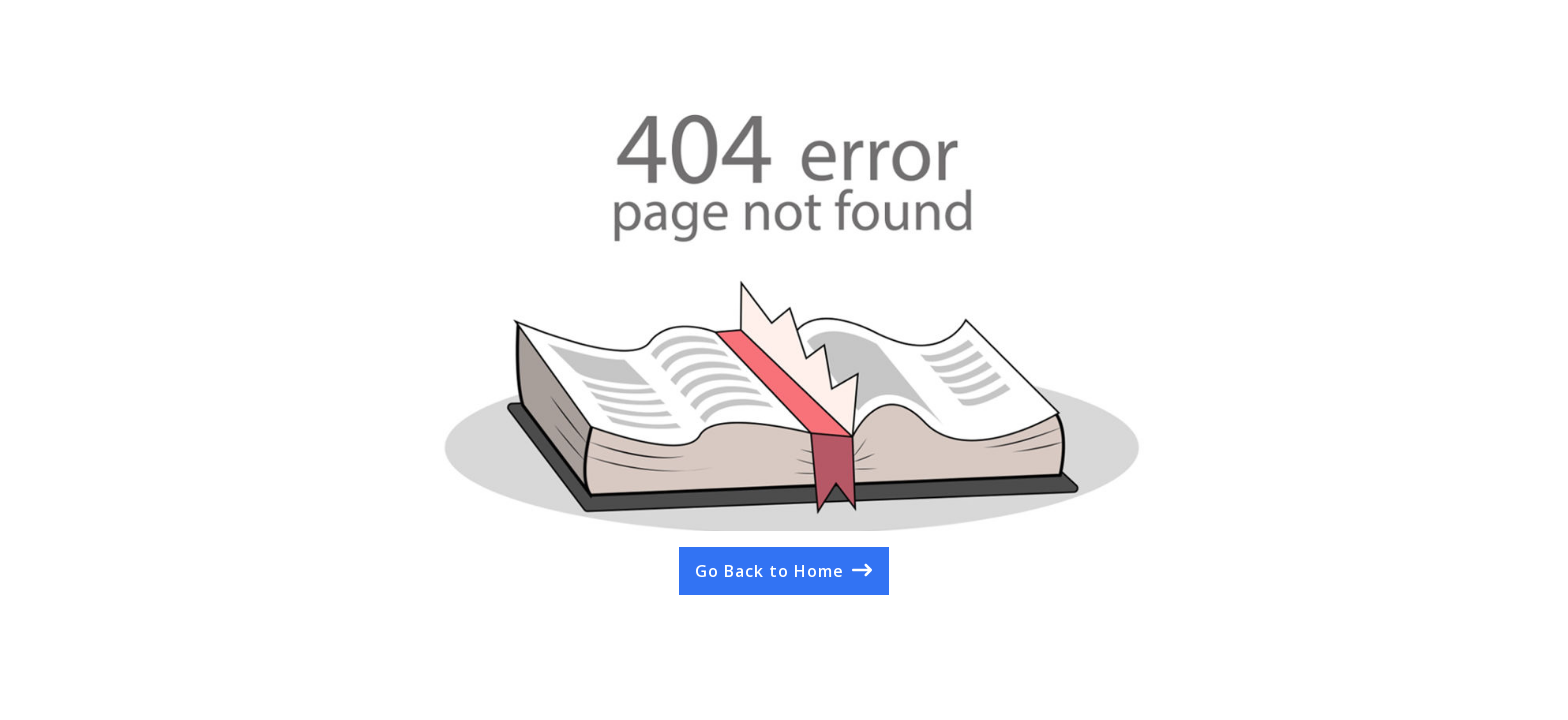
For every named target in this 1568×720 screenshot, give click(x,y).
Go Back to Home (769, 571)
